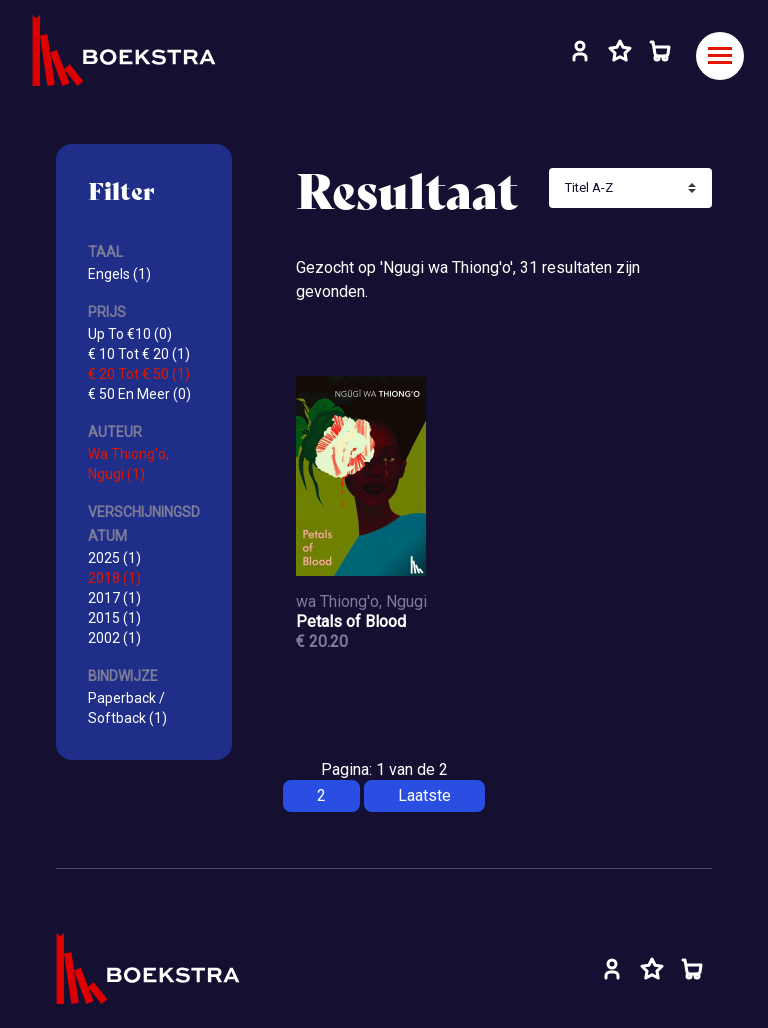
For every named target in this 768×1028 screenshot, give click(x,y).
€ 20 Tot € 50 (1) (139, 374)
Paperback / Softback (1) (127, 708)
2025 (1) (114, 558)
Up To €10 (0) (130, 334)
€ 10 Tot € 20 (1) (139, 354)
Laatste (424, 795)
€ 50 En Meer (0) (139, 394)
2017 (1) (114, 598)
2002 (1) (114, 638)
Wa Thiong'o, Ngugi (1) (128, 464)
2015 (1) (114, 618)
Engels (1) (119, 274)
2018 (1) (114, 578)
